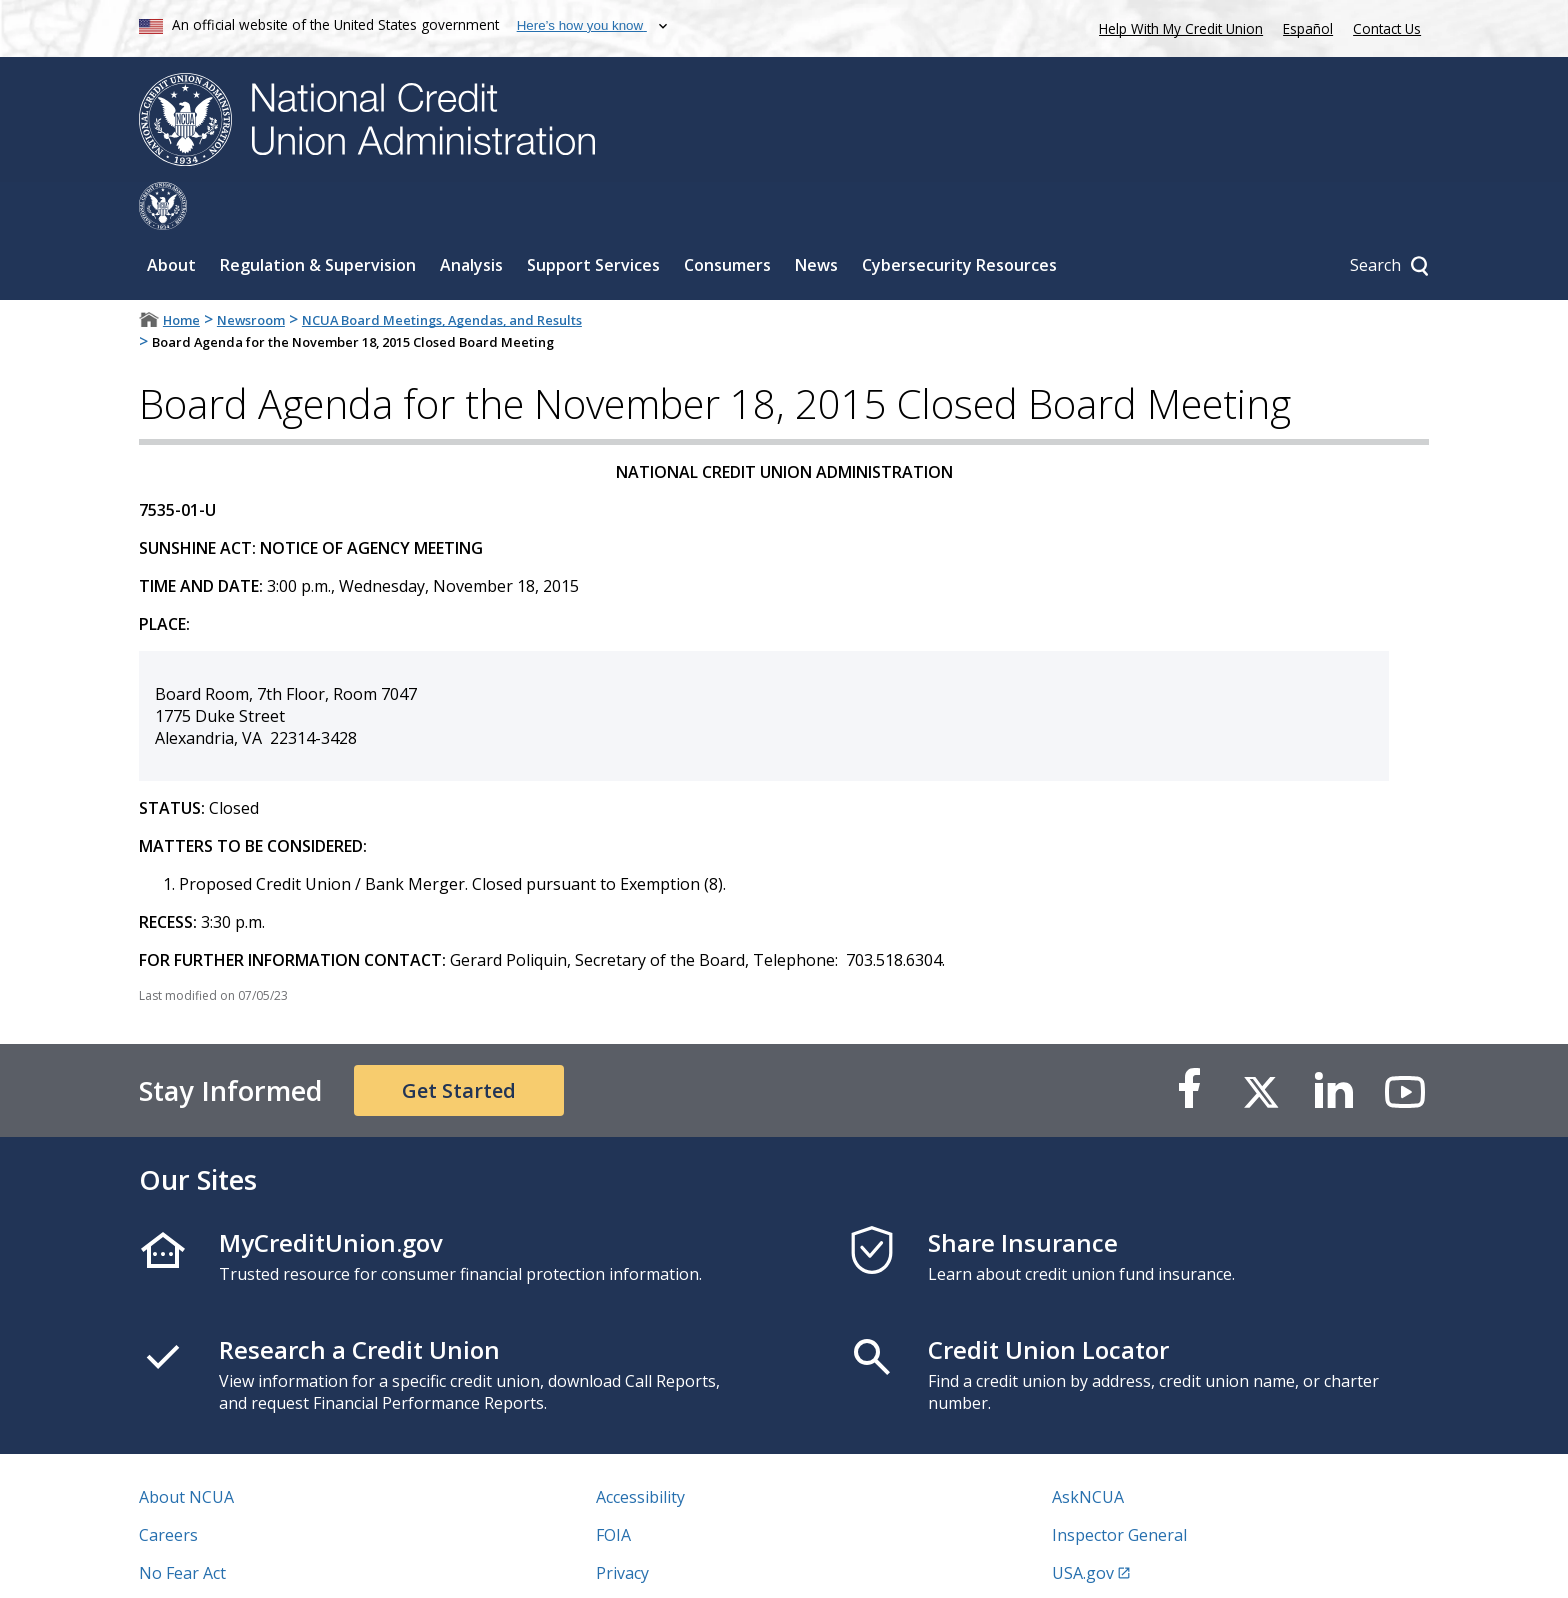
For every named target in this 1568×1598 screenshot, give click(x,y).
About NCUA (186, 1449)
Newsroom (251, 272)
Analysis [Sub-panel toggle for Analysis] (471, 217)
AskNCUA (1088, 1449)
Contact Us (1387, 28)
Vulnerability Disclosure (228, 1563)
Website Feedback (663, 1563)
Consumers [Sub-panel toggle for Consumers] (727, 217)
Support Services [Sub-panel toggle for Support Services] (593, 217)
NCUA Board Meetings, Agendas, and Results (442, 272)
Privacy (622, 1525)
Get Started (459, 1042)
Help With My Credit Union (1177, 26)
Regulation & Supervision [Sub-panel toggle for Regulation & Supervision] (318, 217)
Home (181, 272)
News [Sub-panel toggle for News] (816, 217)
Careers (168, 1487)
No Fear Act (182, 1525)
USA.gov (1083, 1525)
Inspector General (1119, 1487)
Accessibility (640, 1449)
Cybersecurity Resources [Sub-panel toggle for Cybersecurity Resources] (959, 217)
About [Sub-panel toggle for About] (171, 217)
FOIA (613, 1487)
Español (1308, 28)
